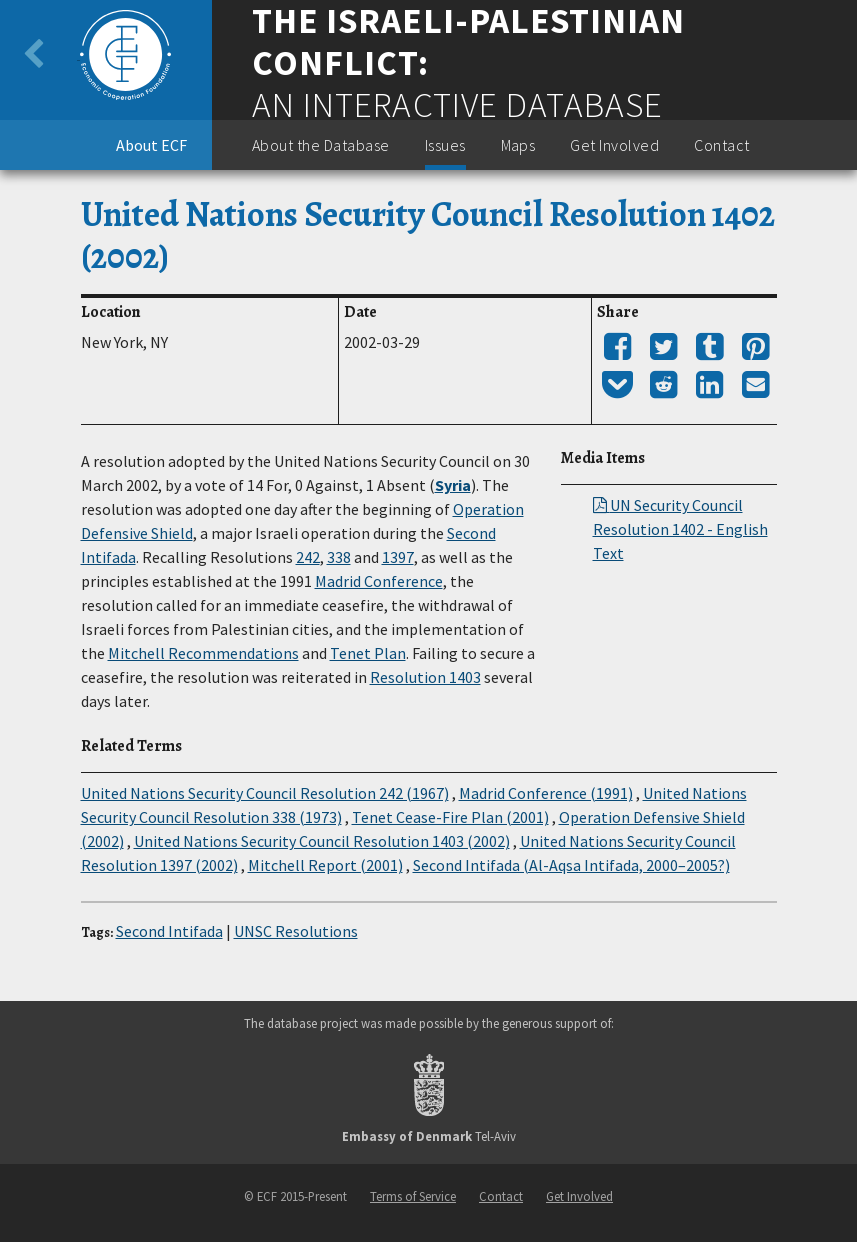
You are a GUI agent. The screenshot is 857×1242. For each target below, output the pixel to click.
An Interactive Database (457, 105)
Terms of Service (413, 1196)
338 (339, 557)
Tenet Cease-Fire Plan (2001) (450, 817)
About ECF (151, 145)
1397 (398, 557)
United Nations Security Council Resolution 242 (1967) (265, 793)
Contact (721, 145)
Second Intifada (169, 931)
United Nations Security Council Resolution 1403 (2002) (322, 841)
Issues (445, 145)
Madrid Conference (379, 581)
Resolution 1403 (425, 677)
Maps (518, 145)
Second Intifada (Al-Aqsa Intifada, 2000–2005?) (571, 865)
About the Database (321, 145)
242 (308, 557)
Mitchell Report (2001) (325, 865)
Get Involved (614, 145)
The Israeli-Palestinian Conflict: (468, 42)
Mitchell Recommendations (203, 653)
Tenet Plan (368, 653)
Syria (453, 485)
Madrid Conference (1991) (546, 793)
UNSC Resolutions (296, 931)
